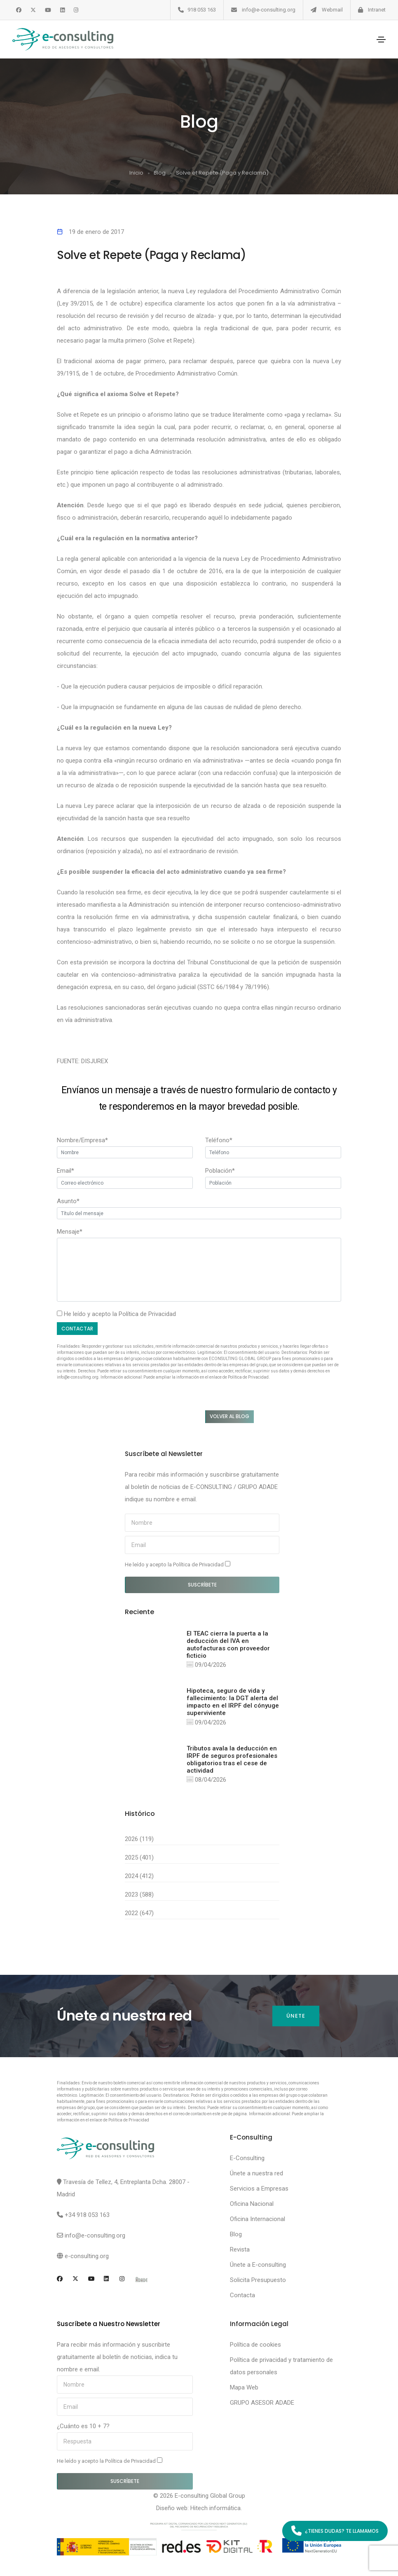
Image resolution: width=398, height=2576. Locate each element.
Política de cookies (255, 2344)
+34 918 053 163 (87, 2215)
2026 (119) (139, 1839)
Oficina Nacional (252, 2203)
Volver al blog (229, 1416)
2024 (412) (139, 1876)
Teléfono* (218, 1140)
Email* (65, 1170)
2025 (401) (139, 1857)
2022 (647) (139, 1913)
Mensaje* (69, 1231)
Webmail (332, 10)
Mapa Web (244, 2387)
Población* (220, 1170)
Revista (240, 2249)
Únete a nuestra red (256, 2173)
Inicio (136, 173)
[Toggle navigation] (381, 39)
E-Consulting (247, 2158)
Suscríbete (202, 1584)
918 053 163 (201, 10)
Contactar (77, 1328)
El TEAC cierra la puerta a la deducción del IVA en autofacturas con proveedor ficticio (228, 1644)
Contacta (242, 2295)
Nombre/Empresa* (82, 1140)
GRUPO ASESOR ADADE (262, 2402)
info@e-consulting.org (268, 10)
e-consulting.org (87, 2256)
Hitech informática (215, 2508)
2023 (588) (139, 1894)
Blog (160, 173)
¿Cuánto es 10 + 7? (83, 2426)
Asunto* (68, 1201)
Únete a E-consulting (258, 2264)
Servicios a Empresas (259, 2188)
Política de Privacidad (147, 1314)
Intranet (377, 10)
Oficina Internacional (257, 2219)
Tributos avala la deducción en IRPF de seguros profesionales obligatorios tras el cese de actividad (232, 1759)
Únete (295, 2016)
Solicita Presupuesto (258, 2280)
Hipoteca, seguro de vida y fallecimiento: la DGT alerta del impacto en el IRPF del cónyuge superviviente (233, 1702)
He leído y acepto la (177, 1564)
